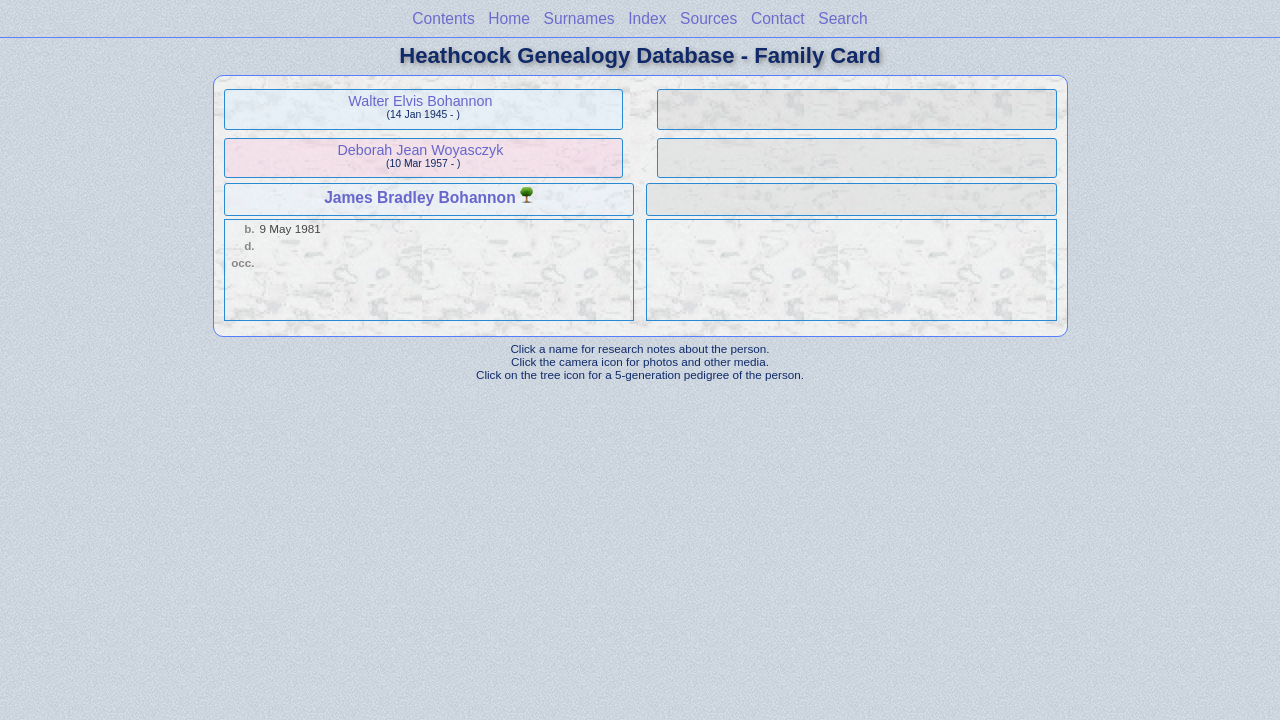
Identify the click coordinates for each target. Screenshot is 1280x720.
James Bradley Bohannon (420, 197)
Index (647, 18)
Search (842, 18)
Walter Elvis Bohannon (420, 101)
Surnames (579, 18)
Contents (443, 18)
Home (509, 18)
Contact (778, 18)
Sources (708, 18)
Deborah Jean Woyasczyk (420, 150)
